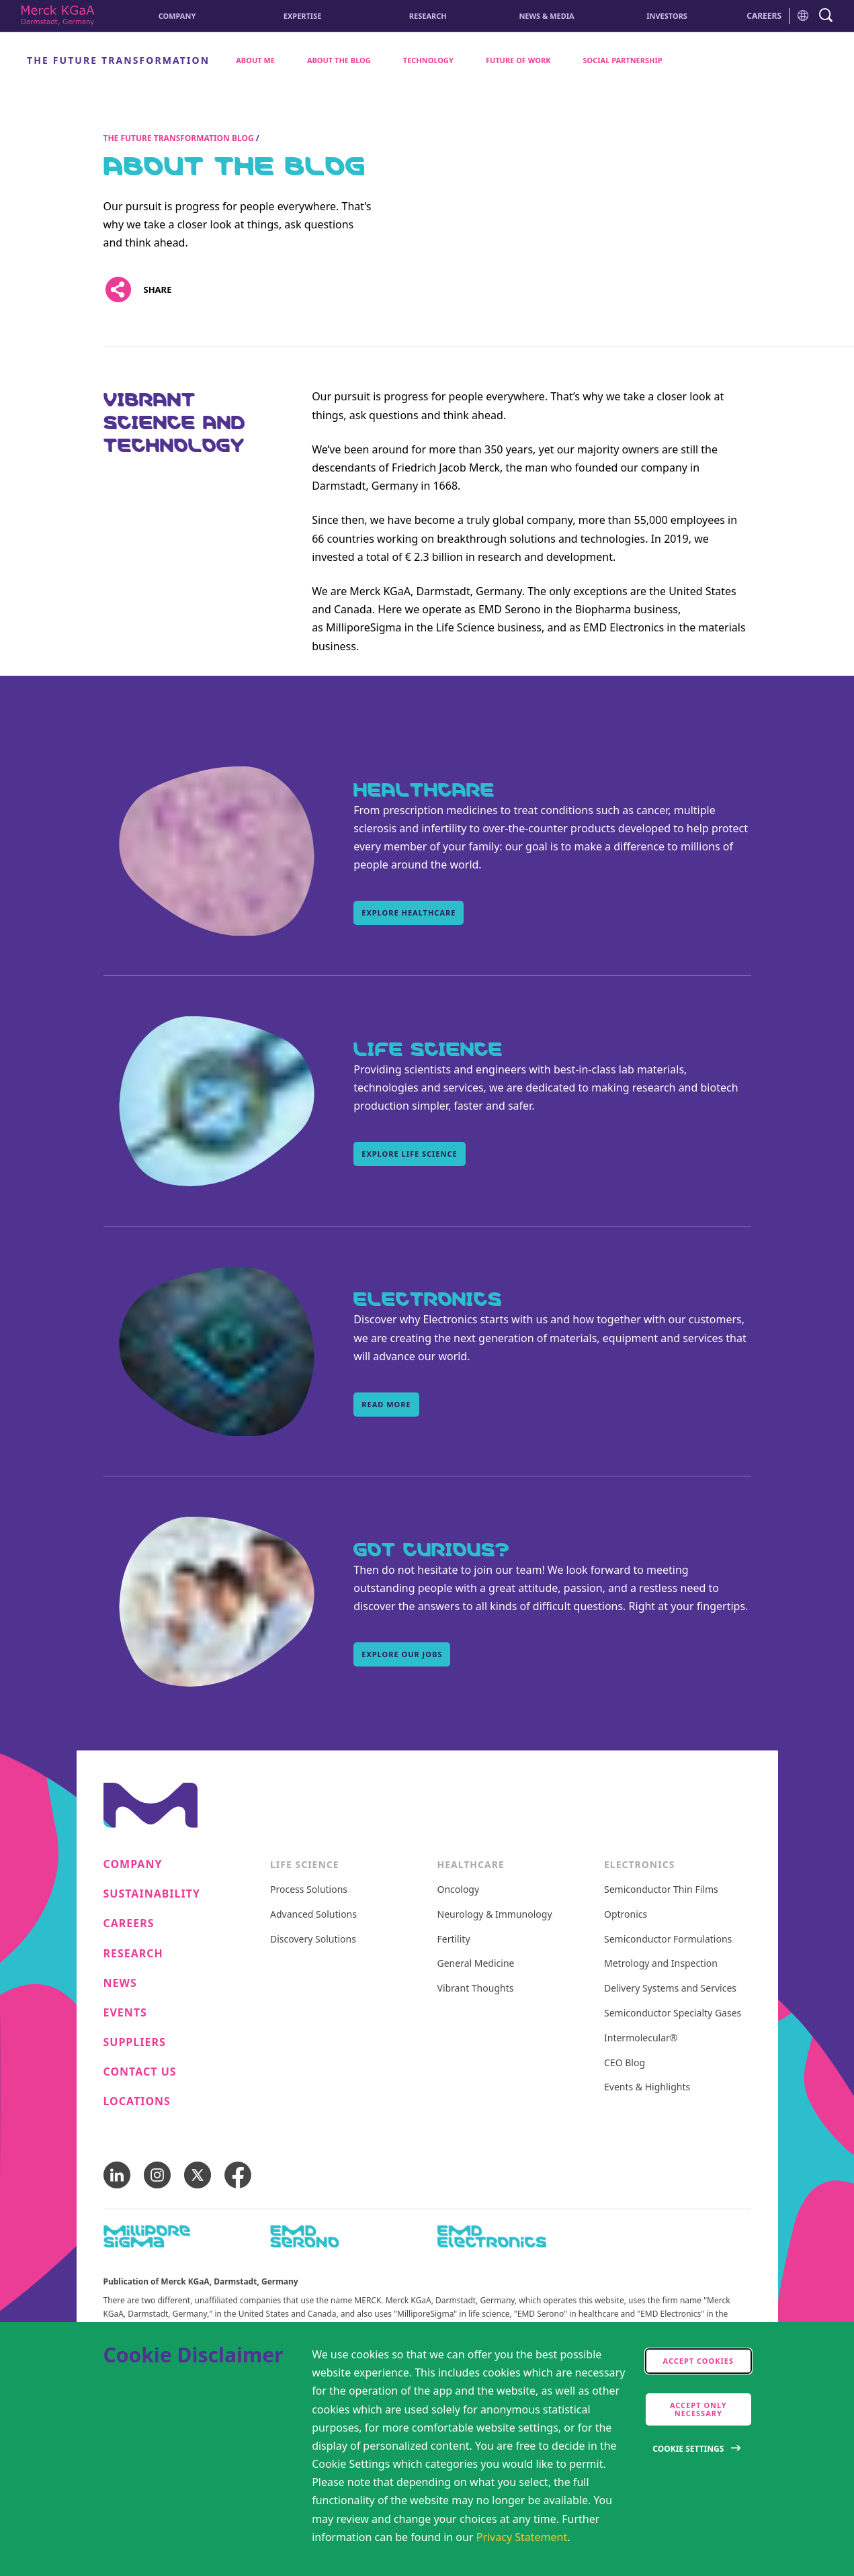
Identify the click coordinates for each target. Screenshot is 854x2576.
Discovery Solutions (313, 1939)
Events (125, 2012)
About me (255, 60)
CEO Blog (624, 2063)
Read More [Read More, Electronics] (386, 1404)
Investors (666, 16)
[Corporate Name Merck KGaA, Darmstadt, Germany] (58, 15)
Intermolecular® (640, 2038)
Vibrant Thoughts (475, 1988)
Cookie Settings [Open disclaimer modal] (688, 2448)
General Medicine (476, 1963)
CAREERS (763, 15)
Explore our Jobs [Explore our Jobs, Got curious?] (401, 1654)
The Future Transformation (118, 60)
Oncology (458, 1890)
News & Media (546, 16)
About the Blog (339, 60)
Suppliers (134, 2042)
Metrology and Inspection (661, 1963)
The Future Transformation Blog (178, 138)
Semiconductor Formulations (668, 1939)
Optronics (625, 1914)
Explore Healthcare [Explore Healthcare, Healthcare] (408, 912)
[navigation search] (825, 16)
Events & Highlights (647, 2087)
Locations (137, 2101)
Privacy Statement (522, 2537)
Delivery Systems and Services (670, 1988)
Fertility (453, 1939)
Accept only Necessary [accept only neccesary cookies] (698, 2409)
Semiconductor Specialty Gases (672, 2013)
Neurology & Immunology (494, 1914)
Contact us (140, 2072)
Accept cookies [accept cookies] (698, 2361)
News (120, 1983)
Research (428, 16)
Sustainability (152, 1893)
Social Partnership (623, 60)
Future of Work (518, 60)
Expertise (303, 16)
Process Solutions (308, 1890)
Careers (129, 1923)
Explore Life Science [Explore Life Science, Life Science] (409, 1154)
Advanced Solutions (313, 1914)
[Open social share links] (118, 290)
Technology (428, 60)
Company (177, 16)
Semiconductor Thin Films (661, 1890)
